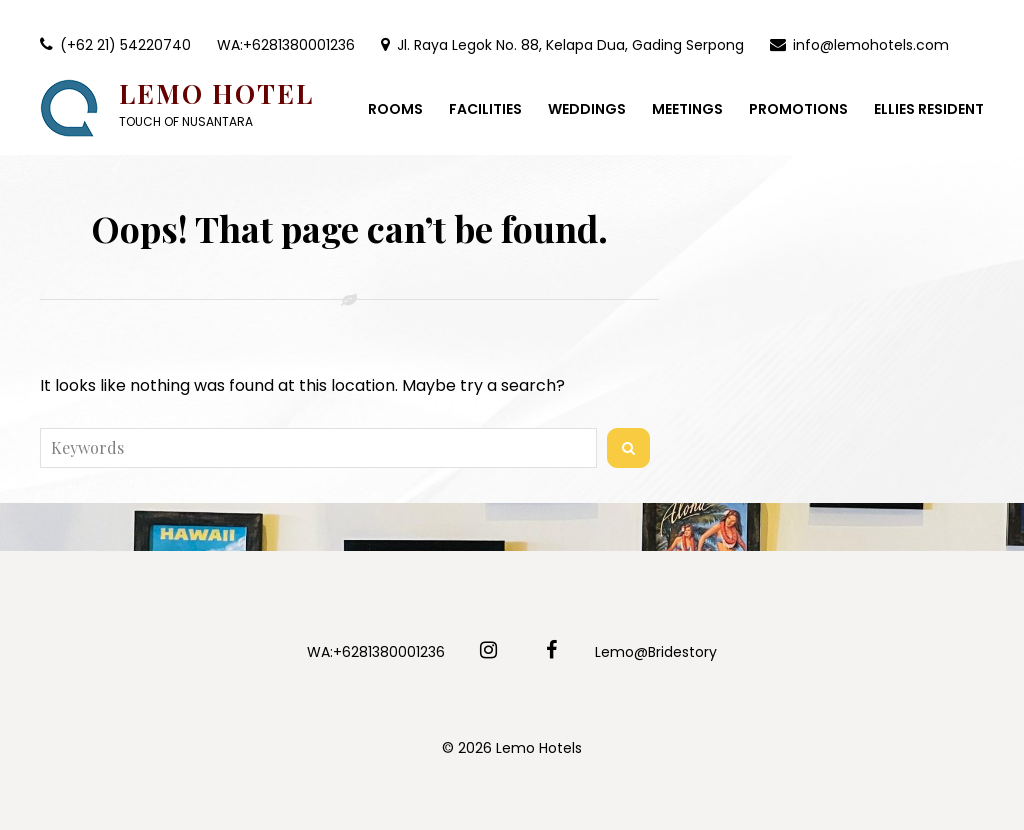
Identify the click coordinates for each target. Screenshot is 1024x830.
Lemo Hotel (216, 93)
